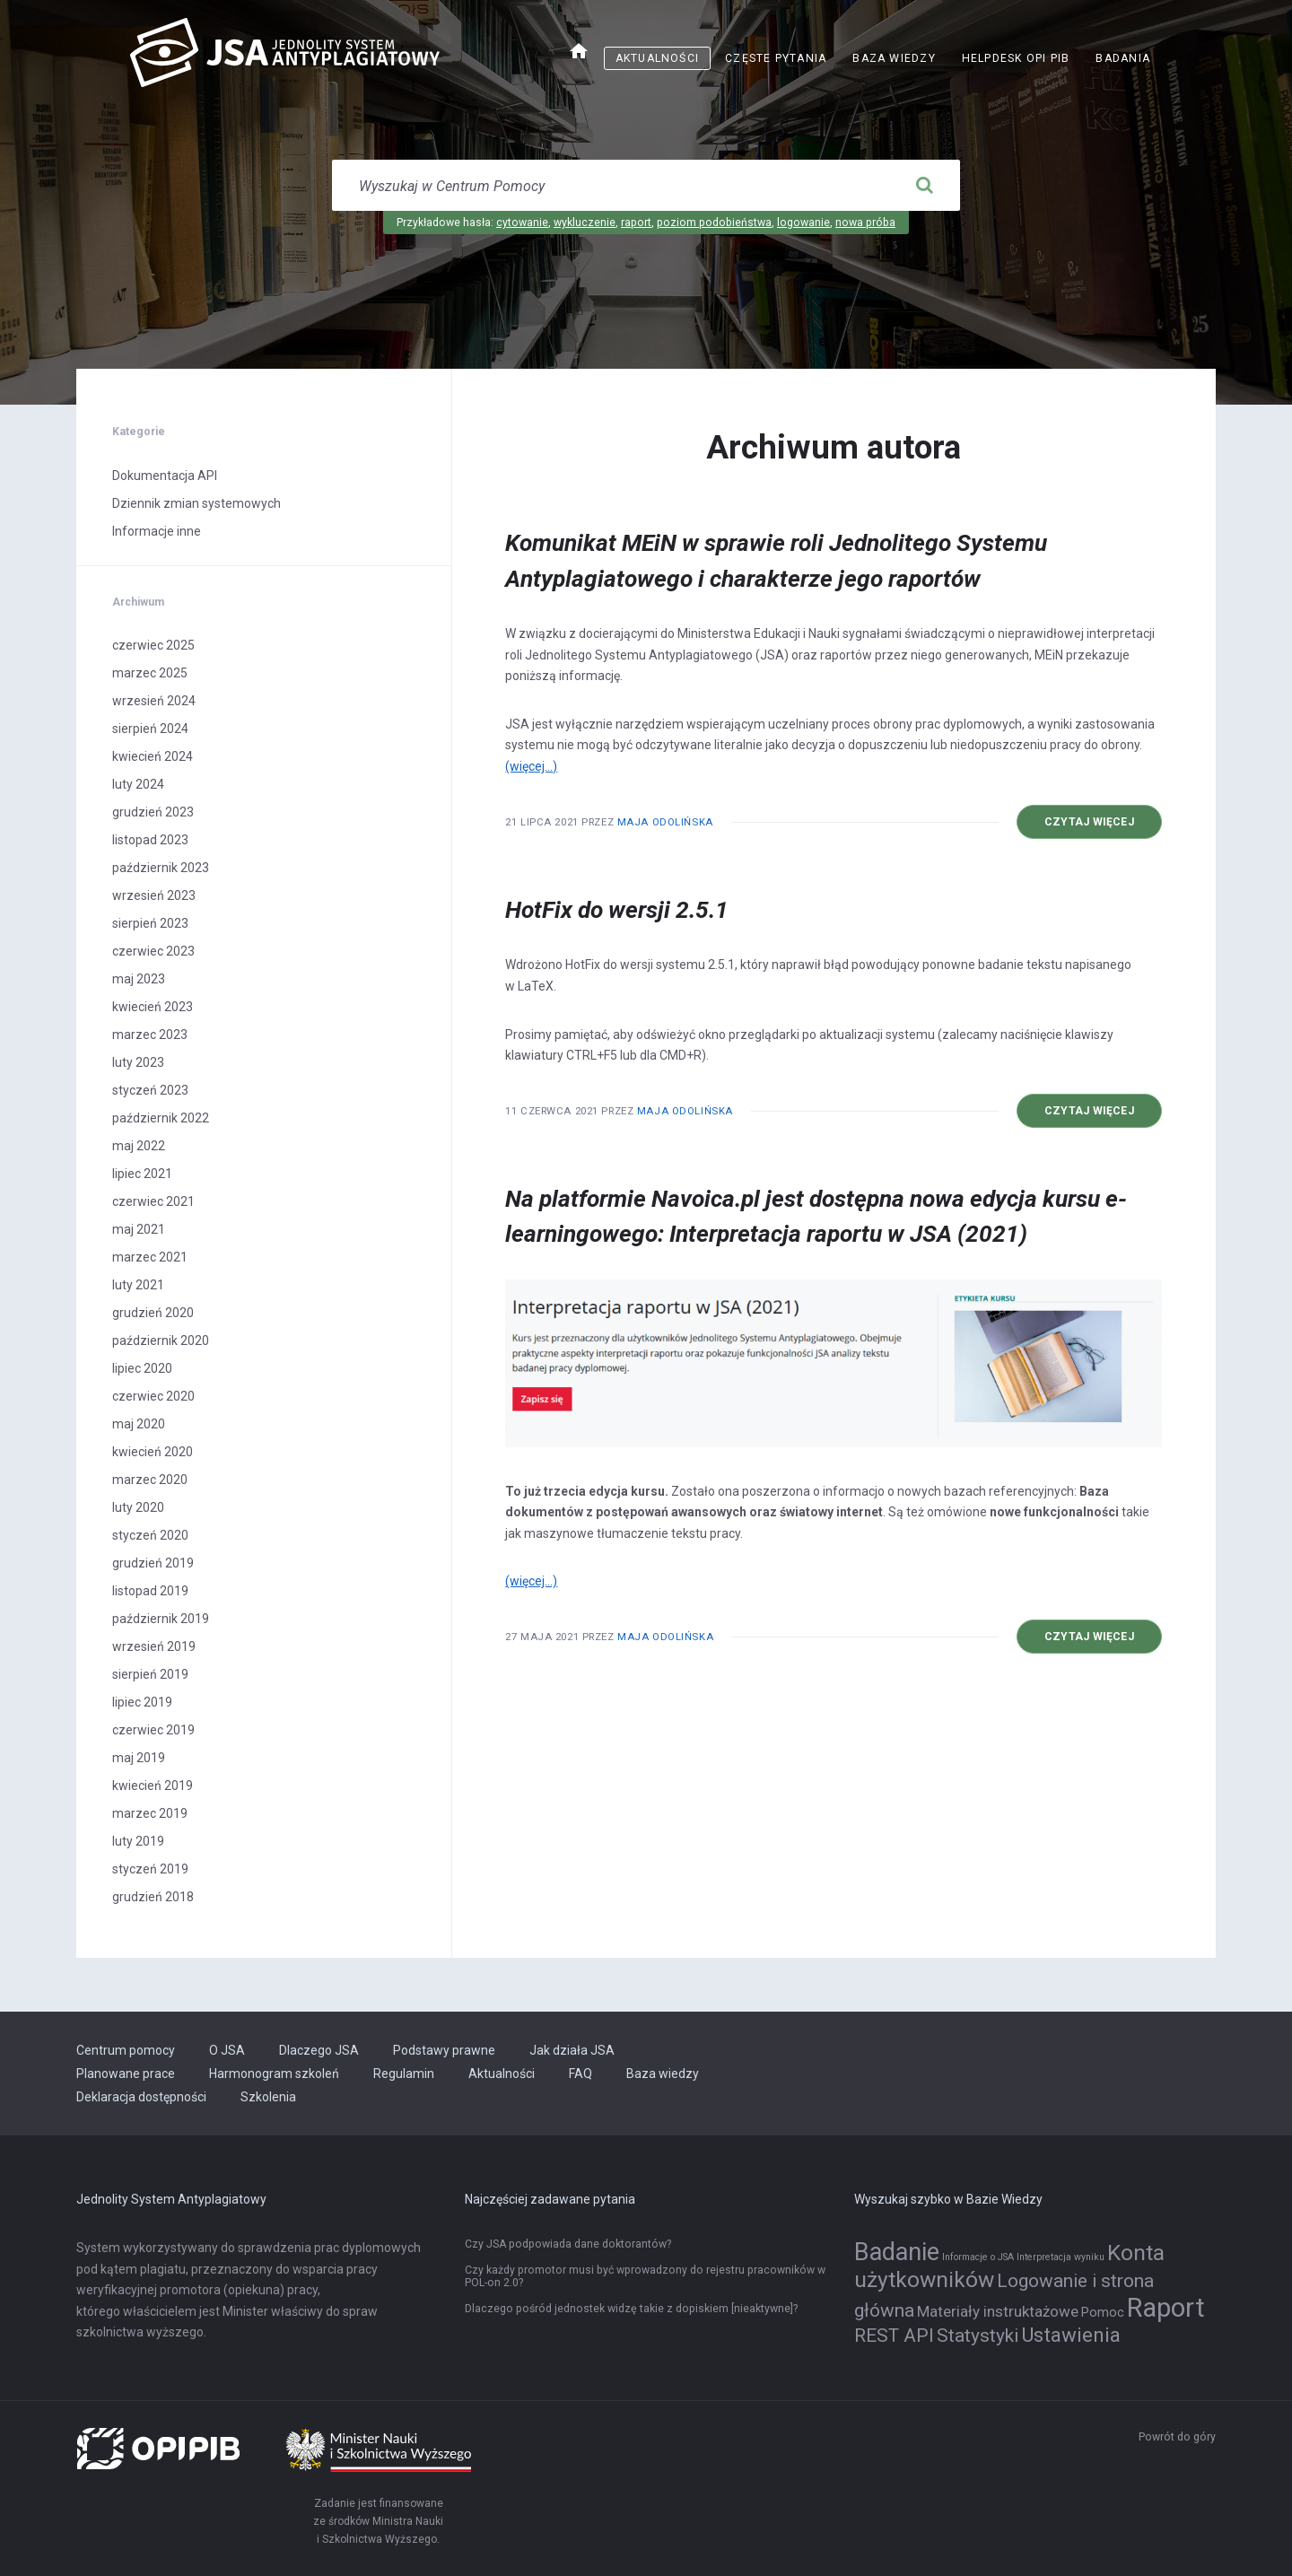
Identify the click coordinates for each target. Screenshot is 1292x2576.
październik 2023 (160, 867)
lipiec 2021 (142, 1173)
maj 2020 (138, 1424)
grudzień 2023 (153, 812)
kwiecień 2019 (152, 1785)
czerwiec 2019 (153, 1730)
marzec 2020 (150, 1479)
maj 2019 (138, 1758)
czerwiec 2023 (153, 951)
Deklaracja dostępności (141, 2097)
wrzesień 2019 (154, 1646)
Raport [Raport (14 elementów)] (1166, 2307)
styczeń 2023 (150, 1090)
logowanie (803, 222)
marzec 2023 (150, 1034)
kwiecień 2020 (152, 1452)
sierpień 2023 (150, 923)
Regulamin (403, 2073)
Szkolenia (268, 2097)
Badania (1123, 58)
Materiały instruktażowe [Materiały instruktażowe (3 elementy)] (997, 2311)
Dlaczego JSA (319, 2050)
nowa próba (865, 222)
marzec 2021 (150, 1257)
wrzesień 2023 (154, 895)
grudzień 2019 (153, 1563)
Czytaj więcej (1089, 822)
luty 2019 (138, 1841)
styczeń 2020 (150, 1535)
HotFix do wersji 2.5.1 (617, 909)
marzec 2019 (150, 1813)
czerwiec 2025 (153, 645)
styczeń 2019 (150, 1869)
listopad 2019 (150, 1591)
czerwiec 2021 (153, 1201)
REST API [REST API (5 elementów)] (894, 2335)
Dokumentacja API (164, 475)
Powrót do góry (1177, 2437)
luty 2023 (138, 1062)
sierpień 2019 (150, 1674)
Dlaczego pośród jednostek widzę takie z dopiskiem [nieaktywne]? (631, 2308)
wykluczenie (584, 222)
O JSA (227, 2050)
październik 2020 (160, 1340)
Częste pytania (775, 58)
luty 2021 (138, 1285)
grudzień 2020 (153, 1312)
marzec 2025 (150, 673)
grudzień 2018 (153, 1897)
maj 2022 (138, 1146)
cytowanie (522, 222)
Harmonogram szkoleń (274, 2073)
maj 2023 (138, 979)
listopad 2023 (150, 840)
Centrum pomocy (125, 2050)
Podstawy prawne (444, 2050)
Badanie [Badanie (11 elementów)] (896, 2252)
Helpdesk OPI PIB (1016, 58)
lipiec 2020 (142, 1368)
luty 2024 (138, 784)
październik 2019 (160, 1618)
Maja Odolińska (665, 822)
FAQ (580, 2073)
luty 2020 (138, 1507)
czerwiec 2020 (153, 1396)
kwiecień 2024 (152, 756)
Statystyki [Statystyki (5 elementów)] (977, 2335)
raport (636, 222)
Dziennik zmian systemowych (196, 503)
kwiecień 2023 (152, 1007)
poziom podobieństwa (714, 222)
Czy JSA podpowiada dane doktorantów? (568, 2244)
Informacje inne (156, 531)
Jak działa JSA (572, 2050)
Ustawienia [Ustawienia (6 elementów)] (1071, 2334)
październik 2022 (160, 1118)
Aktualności (657, 58)
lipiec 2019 (142, 1702)
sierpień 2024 (150, 728)
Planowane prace (125, 2073)
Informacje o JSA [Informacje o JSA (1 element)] (978, 2257)
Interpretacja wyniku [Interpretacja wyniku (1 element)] (1060, 2257)
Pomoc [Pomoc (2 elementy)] (1102, 2312)
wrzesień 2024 (154, 701)
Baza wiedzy (893, 58)
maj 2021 (138, 1229)
